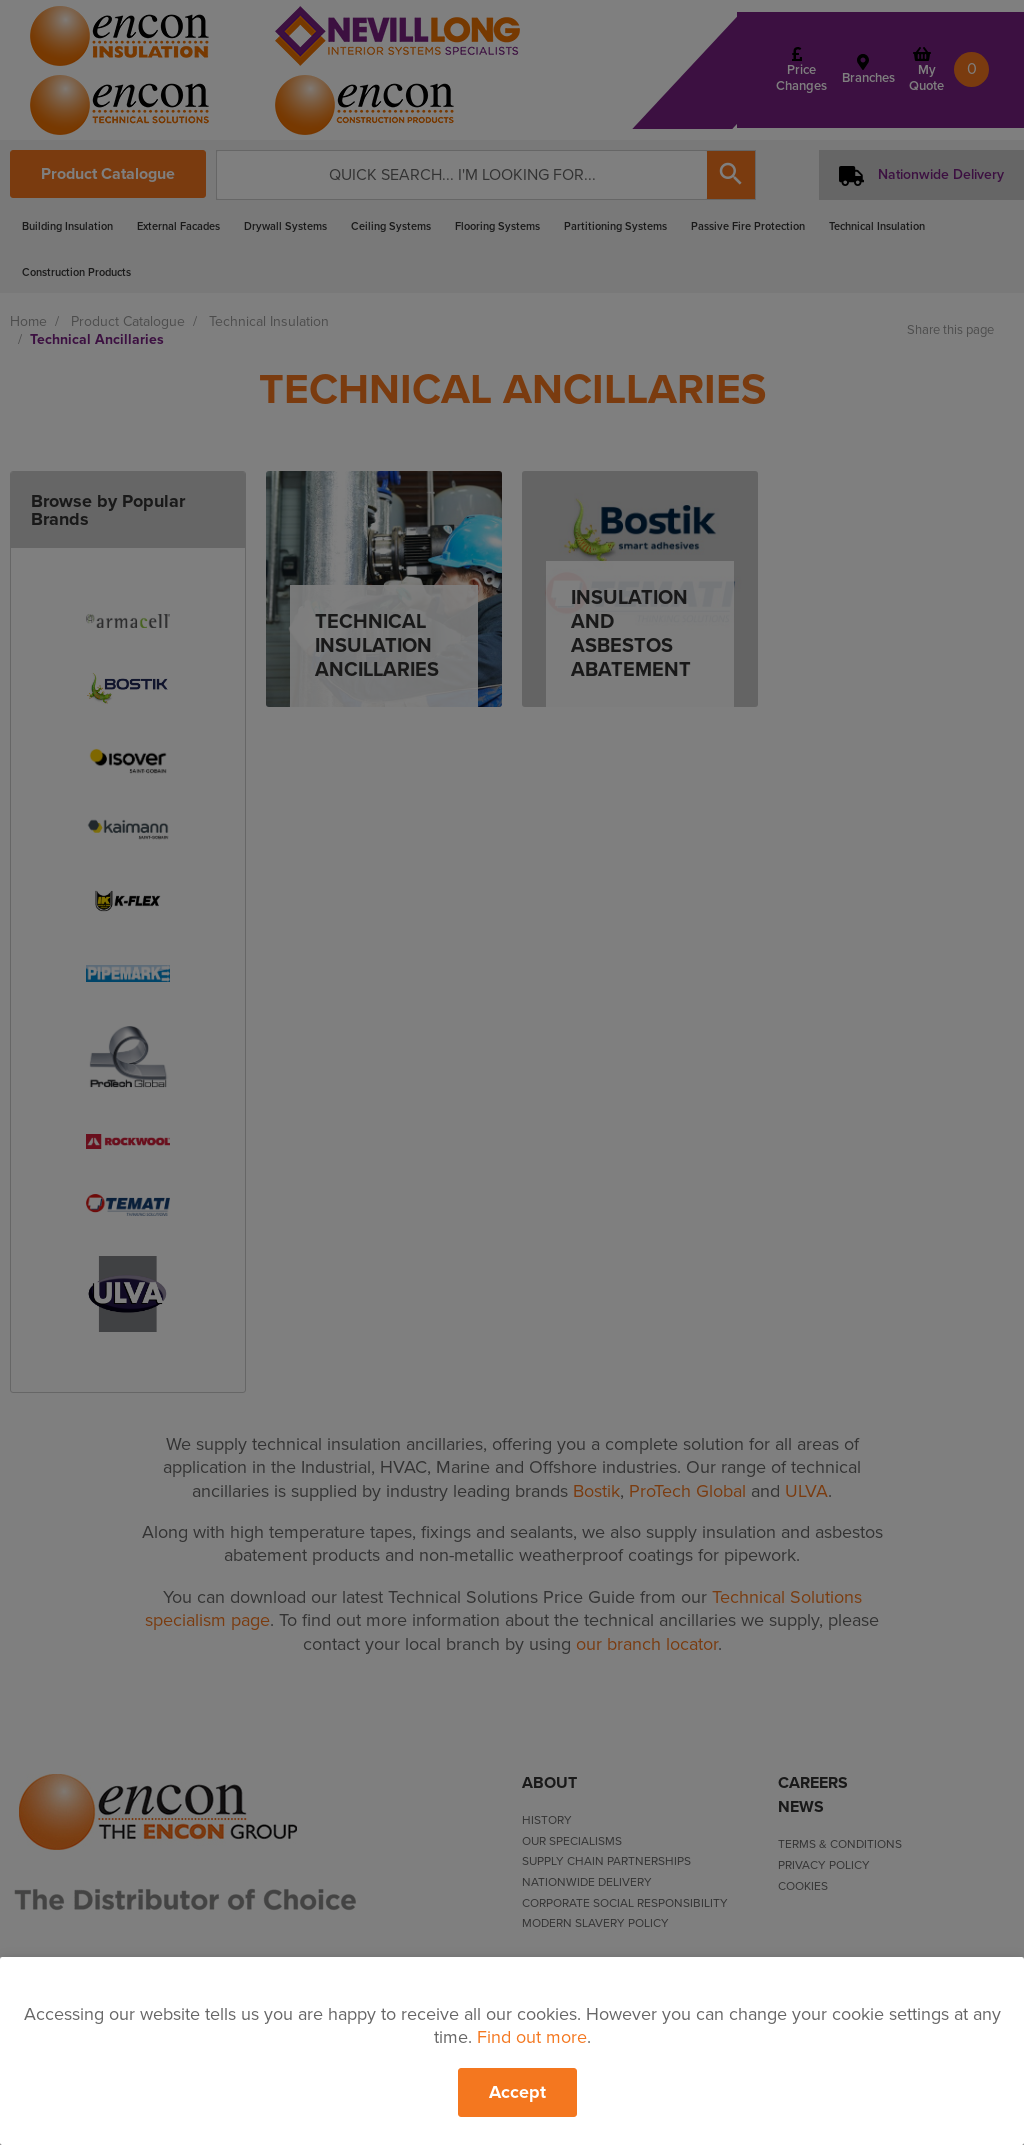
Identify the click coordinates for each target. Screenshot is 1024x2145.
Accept (517, 2092)
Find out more (532, 2037)
